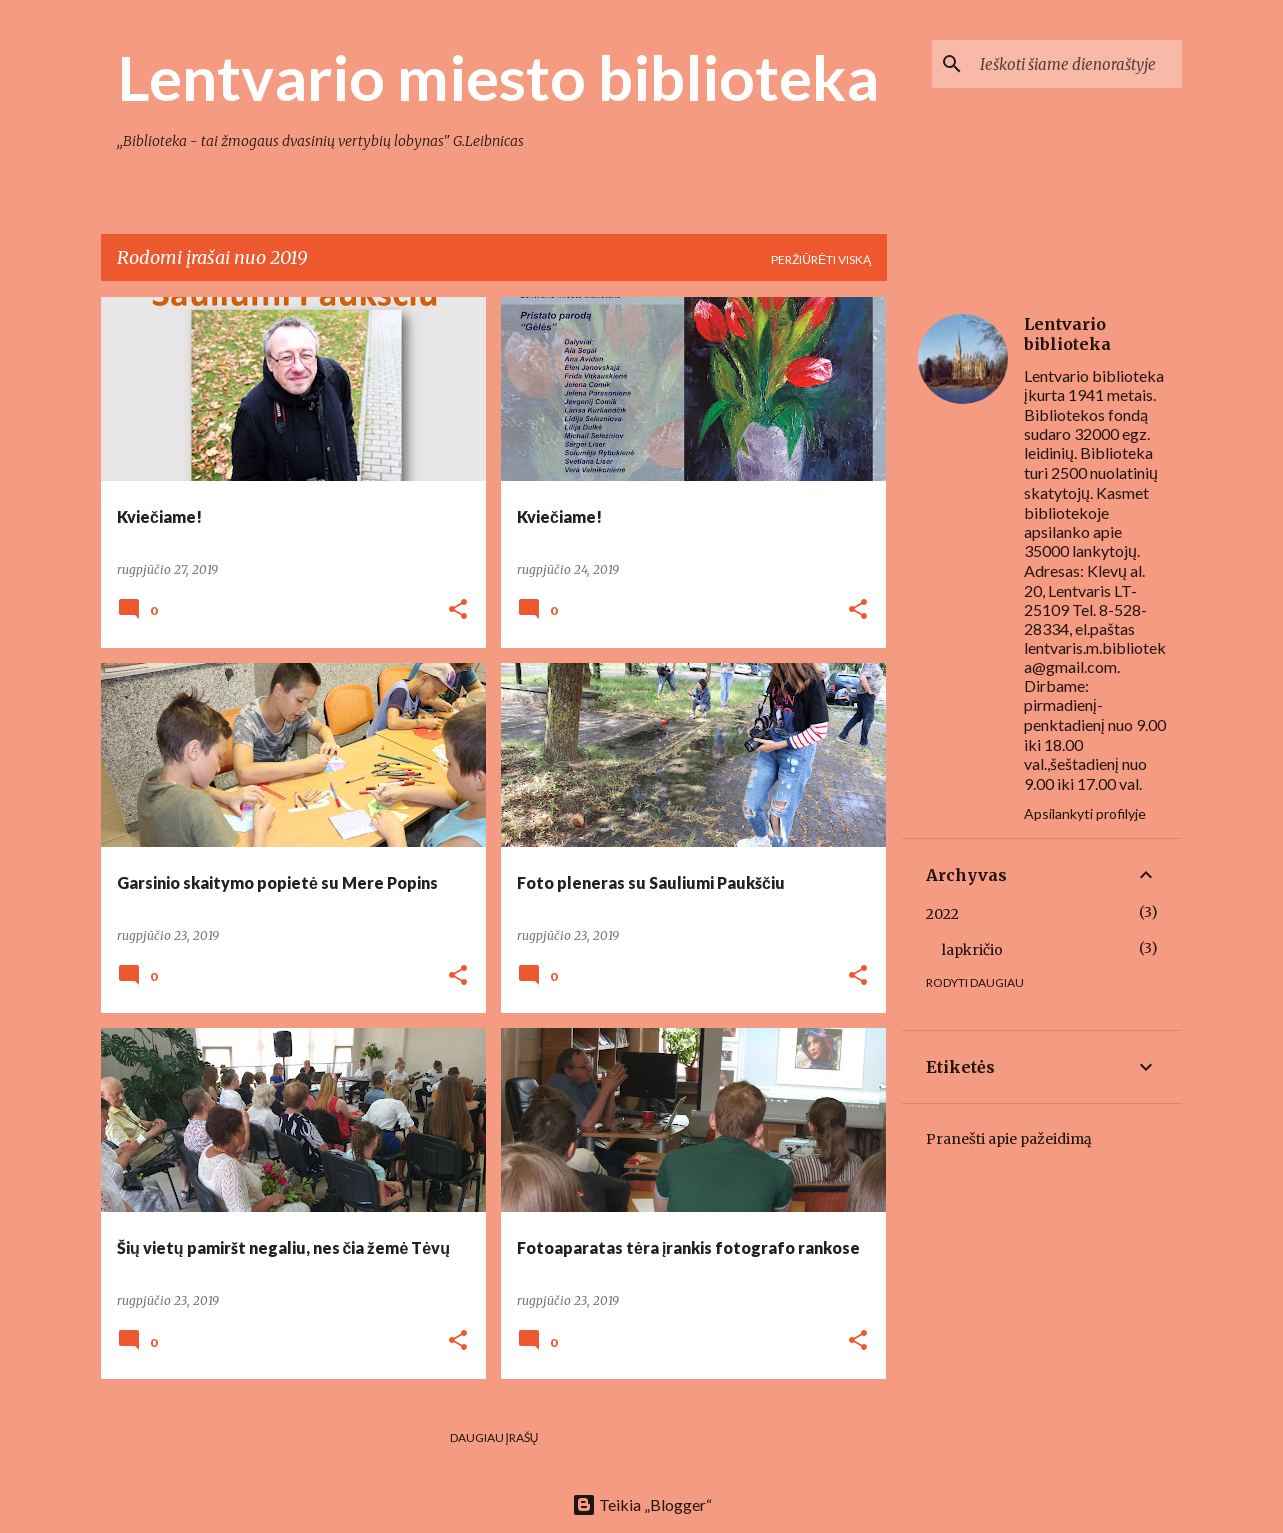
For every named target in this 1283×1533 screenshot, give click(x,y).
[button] (458, 610)
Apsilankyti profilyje (1085, 813)
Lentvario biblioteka (1067, 334)
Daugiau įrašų (494, 1437)
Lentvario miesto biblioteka (498, 77)
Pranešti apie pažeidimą (1009, 1139)
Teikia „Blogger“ (642, 1504)
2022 (942, 914)
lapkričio (972, 950)
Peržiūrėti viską (821, 259)
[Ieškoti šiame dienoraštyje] (1077, 64)
